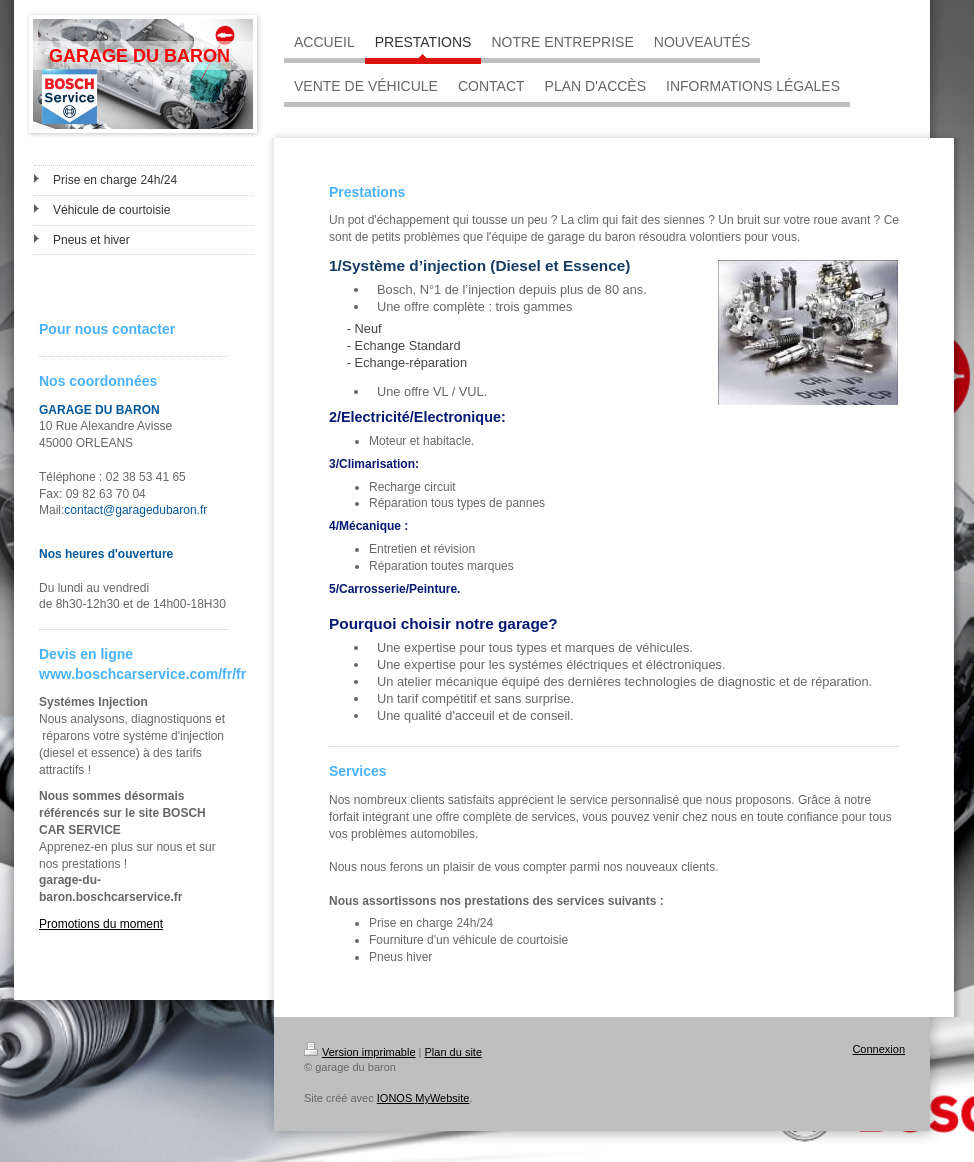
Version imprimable (360, 1052)
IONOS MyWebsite (423, 1098)
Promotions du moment (101, 924)
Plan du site (453, 1052)
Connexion (878, 1049)
